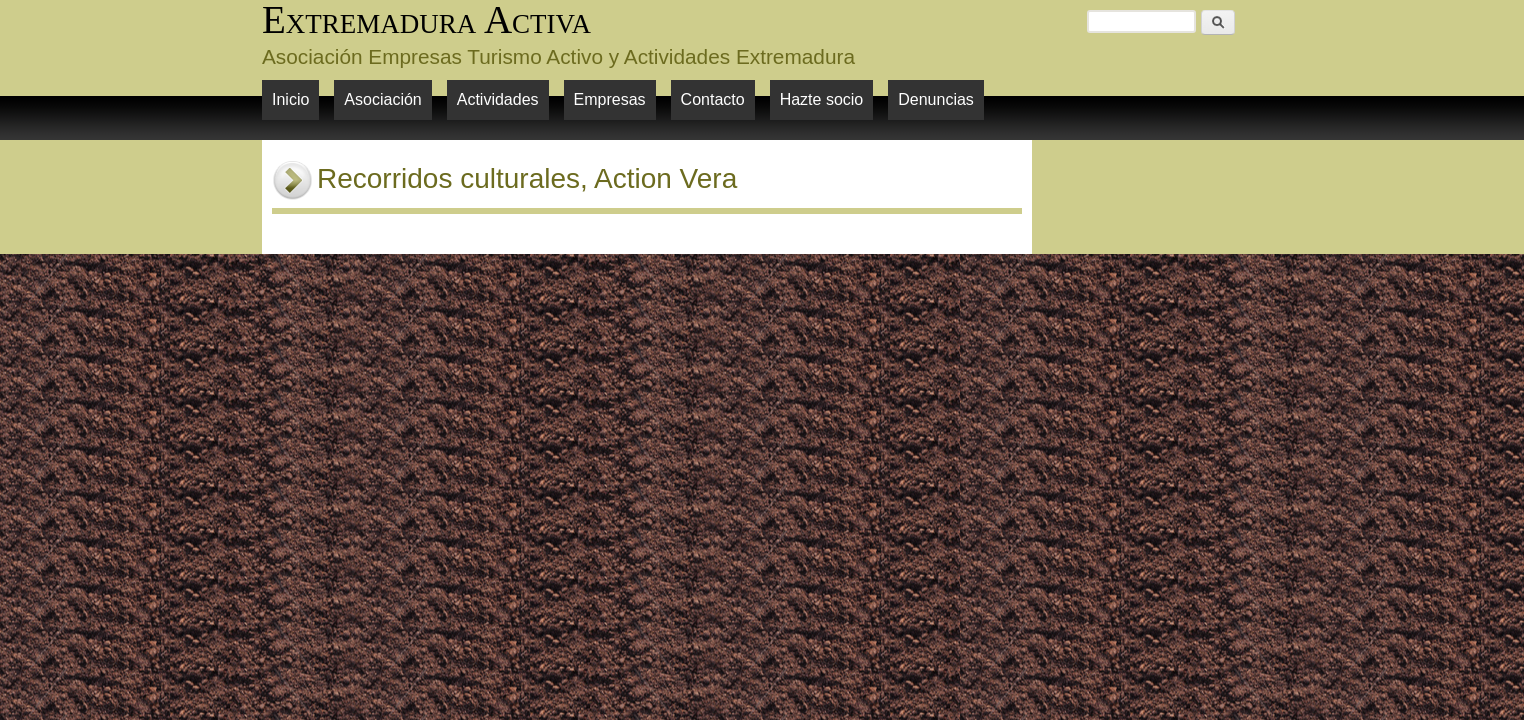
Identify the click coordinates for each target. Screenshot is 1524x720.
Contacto (713, 99)
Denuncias (936, 99)
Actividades (498, 99)
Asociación (382, 99)
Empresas (610, 99)
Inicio (290, 99)
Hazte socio (822, 99)
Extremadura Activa (426, 19)
